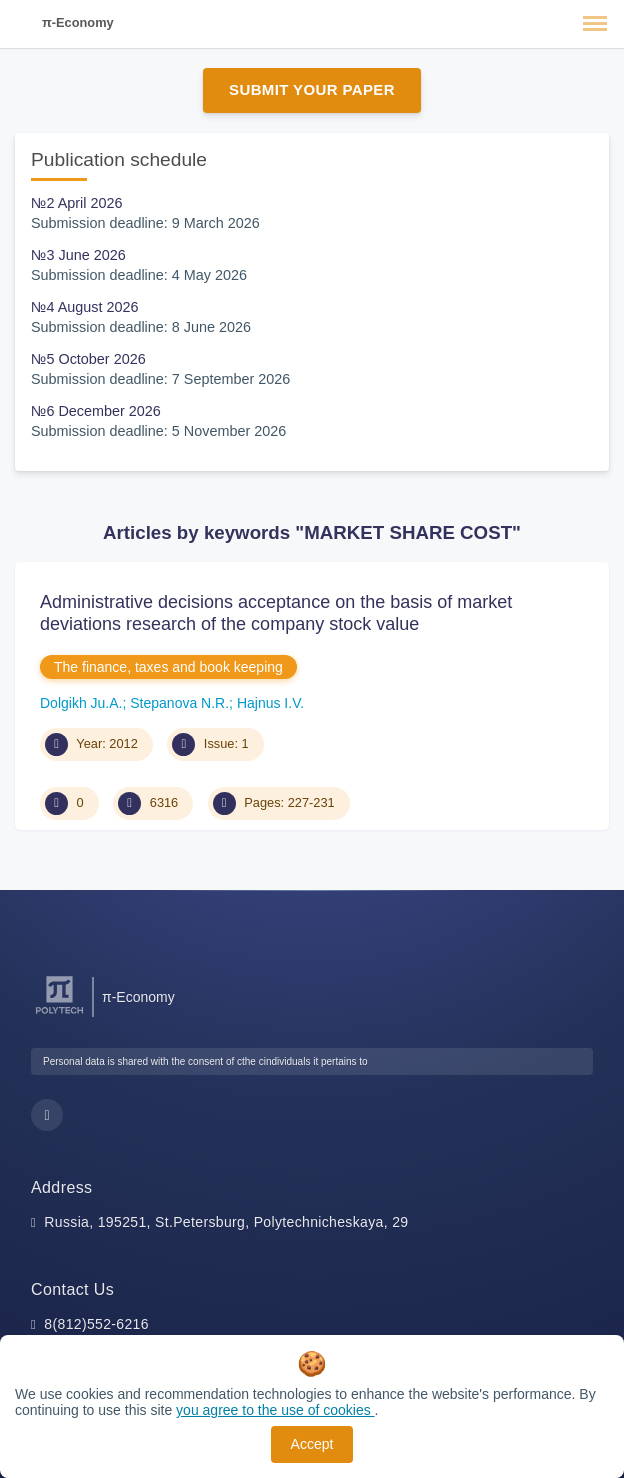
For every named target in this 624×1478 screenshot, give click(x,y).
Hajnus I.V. (270, 703)
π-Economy (78, 22)
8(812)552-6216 (96, 1324)
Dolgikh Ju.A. (81, 703)
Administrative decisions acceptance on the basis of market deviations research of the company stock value (276, 613)
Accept (312, 1444)
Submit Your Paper (312, 89)
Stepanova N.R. (179, 703)
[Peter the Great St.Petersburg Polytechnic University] (59, 1014)
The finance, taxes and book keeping (168, 667)
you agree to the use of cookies (275, 1410)
